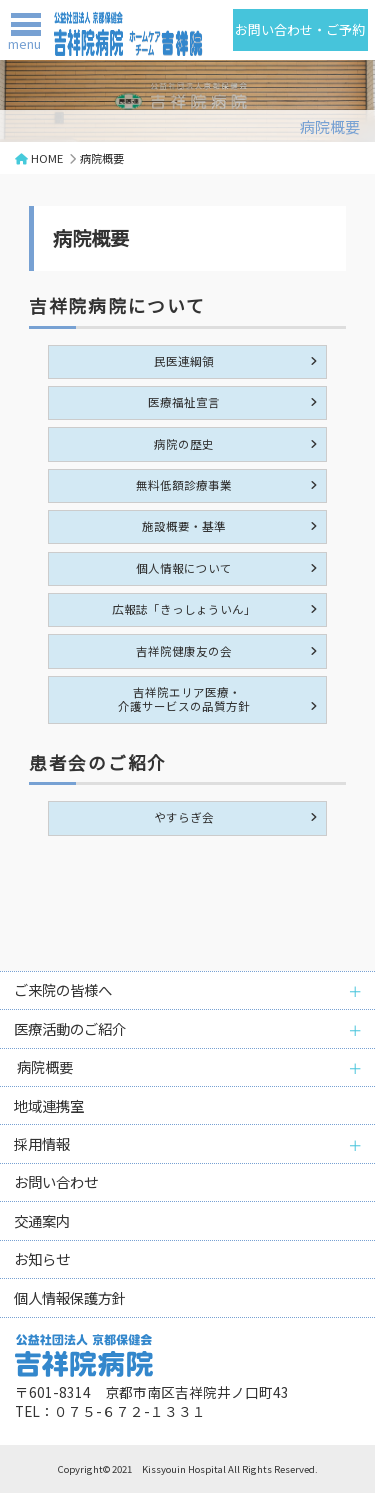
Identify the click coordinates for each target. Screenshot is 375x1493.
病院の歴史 (184, 444)
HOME (47, 158)
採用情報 (42, 1143)
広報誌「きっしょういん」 (184, 609)
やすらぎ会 (184, 817)
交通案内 (42, 1220)
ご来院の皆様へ (63, 989)
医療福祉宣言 (184, 402)
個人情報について (184, 568)
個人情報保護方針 (70, 1297)
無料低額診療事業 (184, 485)
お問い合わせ (56, 1181)
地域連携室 (49, 1105)
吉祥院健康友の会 (184, 651)
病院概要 (43, 1066)
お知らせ (42, 1258)
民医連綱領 (184, 361)
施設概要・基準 (184, 526)
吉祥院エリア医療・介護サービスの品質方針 (184, 699)
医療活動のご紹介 (70, 1028)
